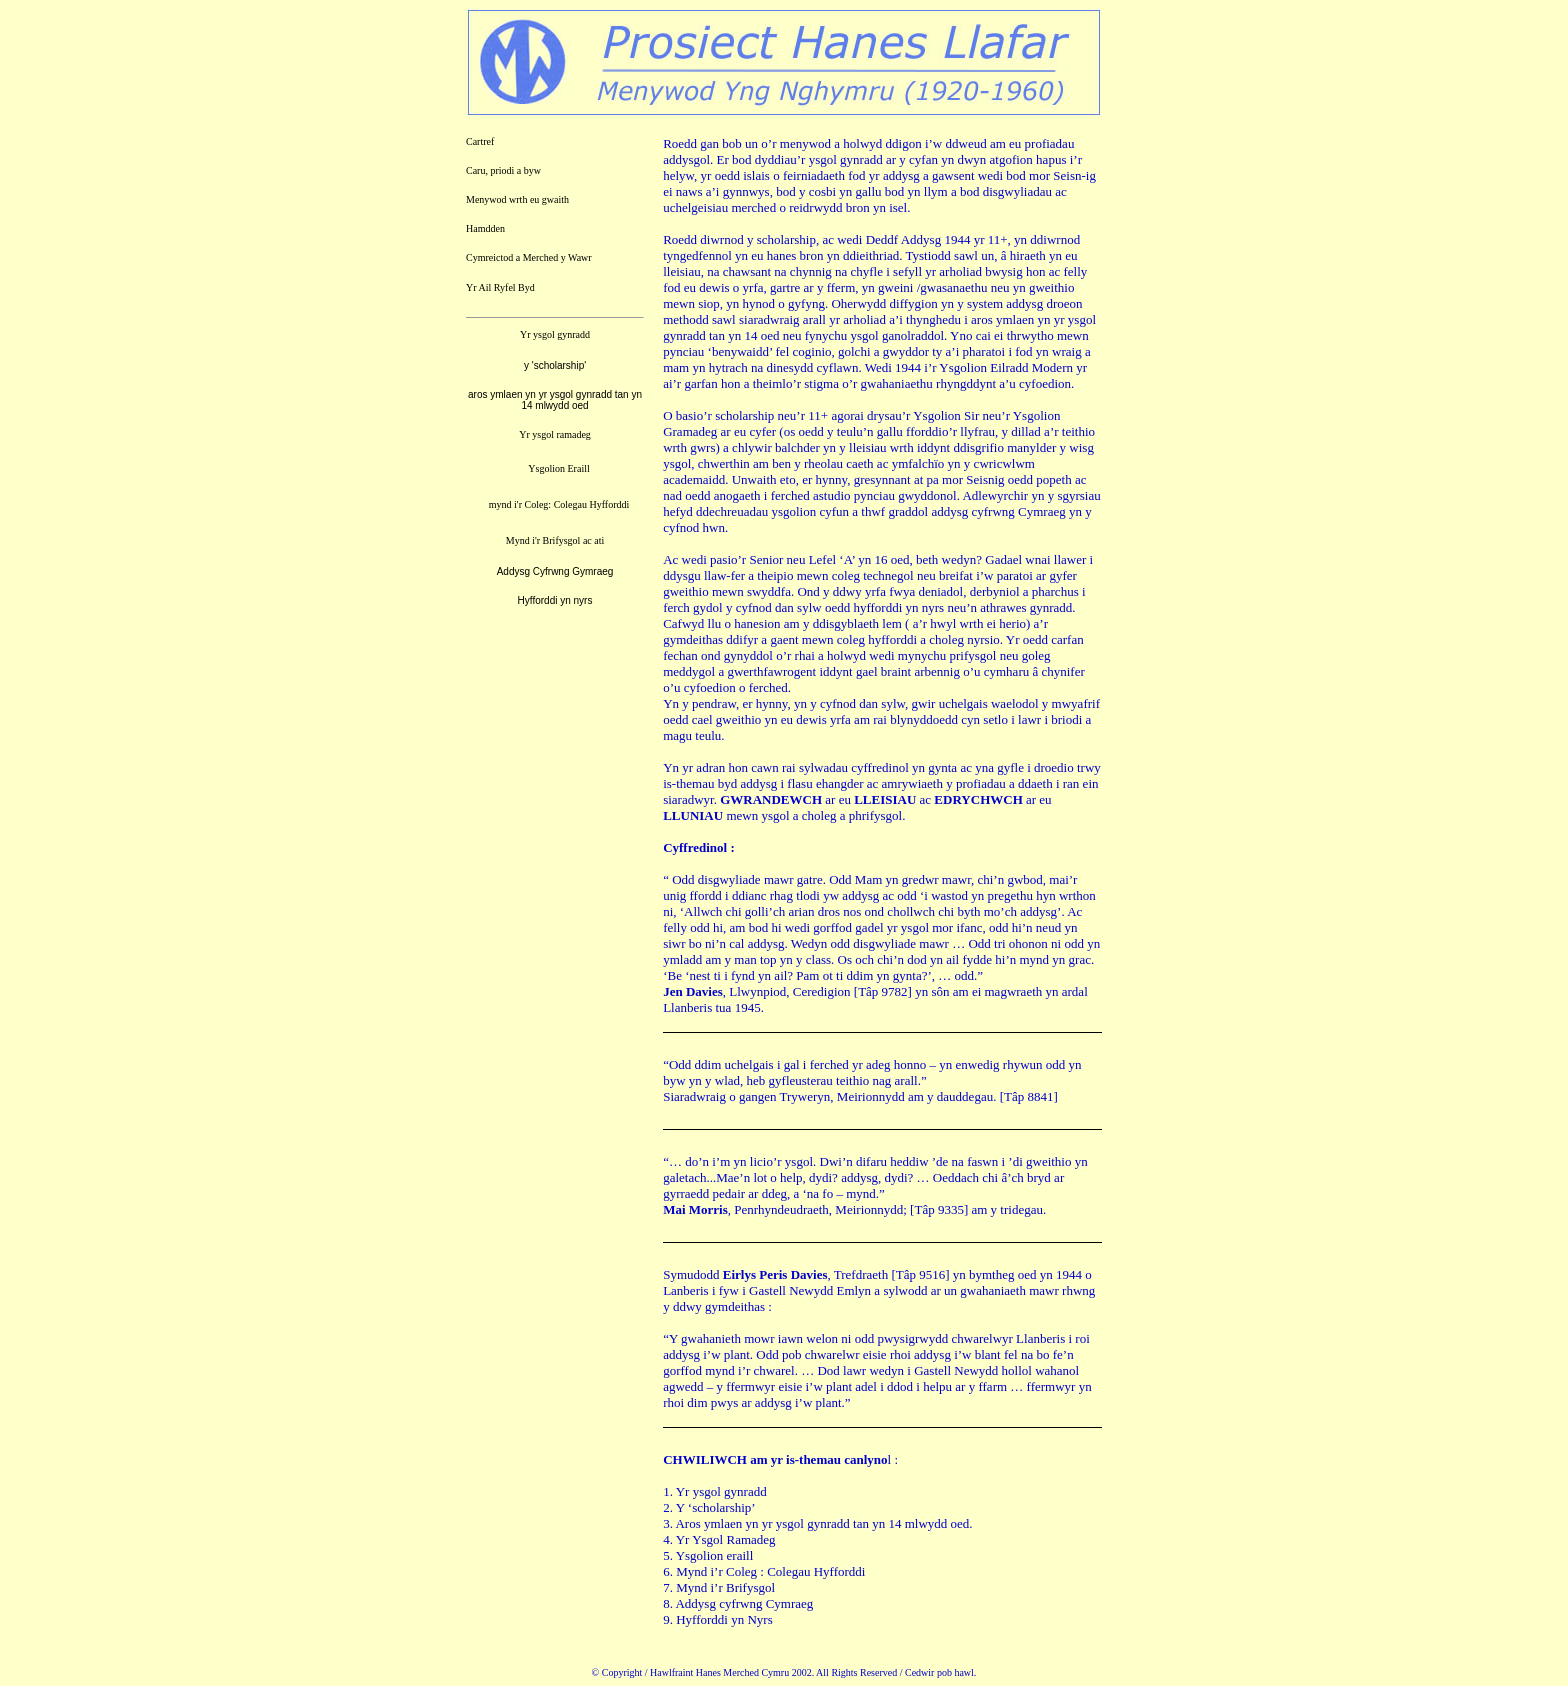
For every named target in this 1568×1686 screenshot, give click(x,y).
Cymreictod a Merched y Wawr (529, 257)
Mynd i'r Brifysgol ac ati (555, 540)
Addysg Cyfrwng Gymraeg (555, 571)
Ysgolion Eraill (558, 468)
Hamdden (485, 228)
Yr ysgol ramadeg (555, 434)
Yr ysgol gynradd (555, 334)
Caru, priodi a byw (503, 170)
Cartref (480, 141)
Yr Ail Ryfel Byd (500, 287)
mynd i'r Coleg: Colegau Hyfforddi (559, 504)
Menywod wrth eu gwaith (517, 199)
